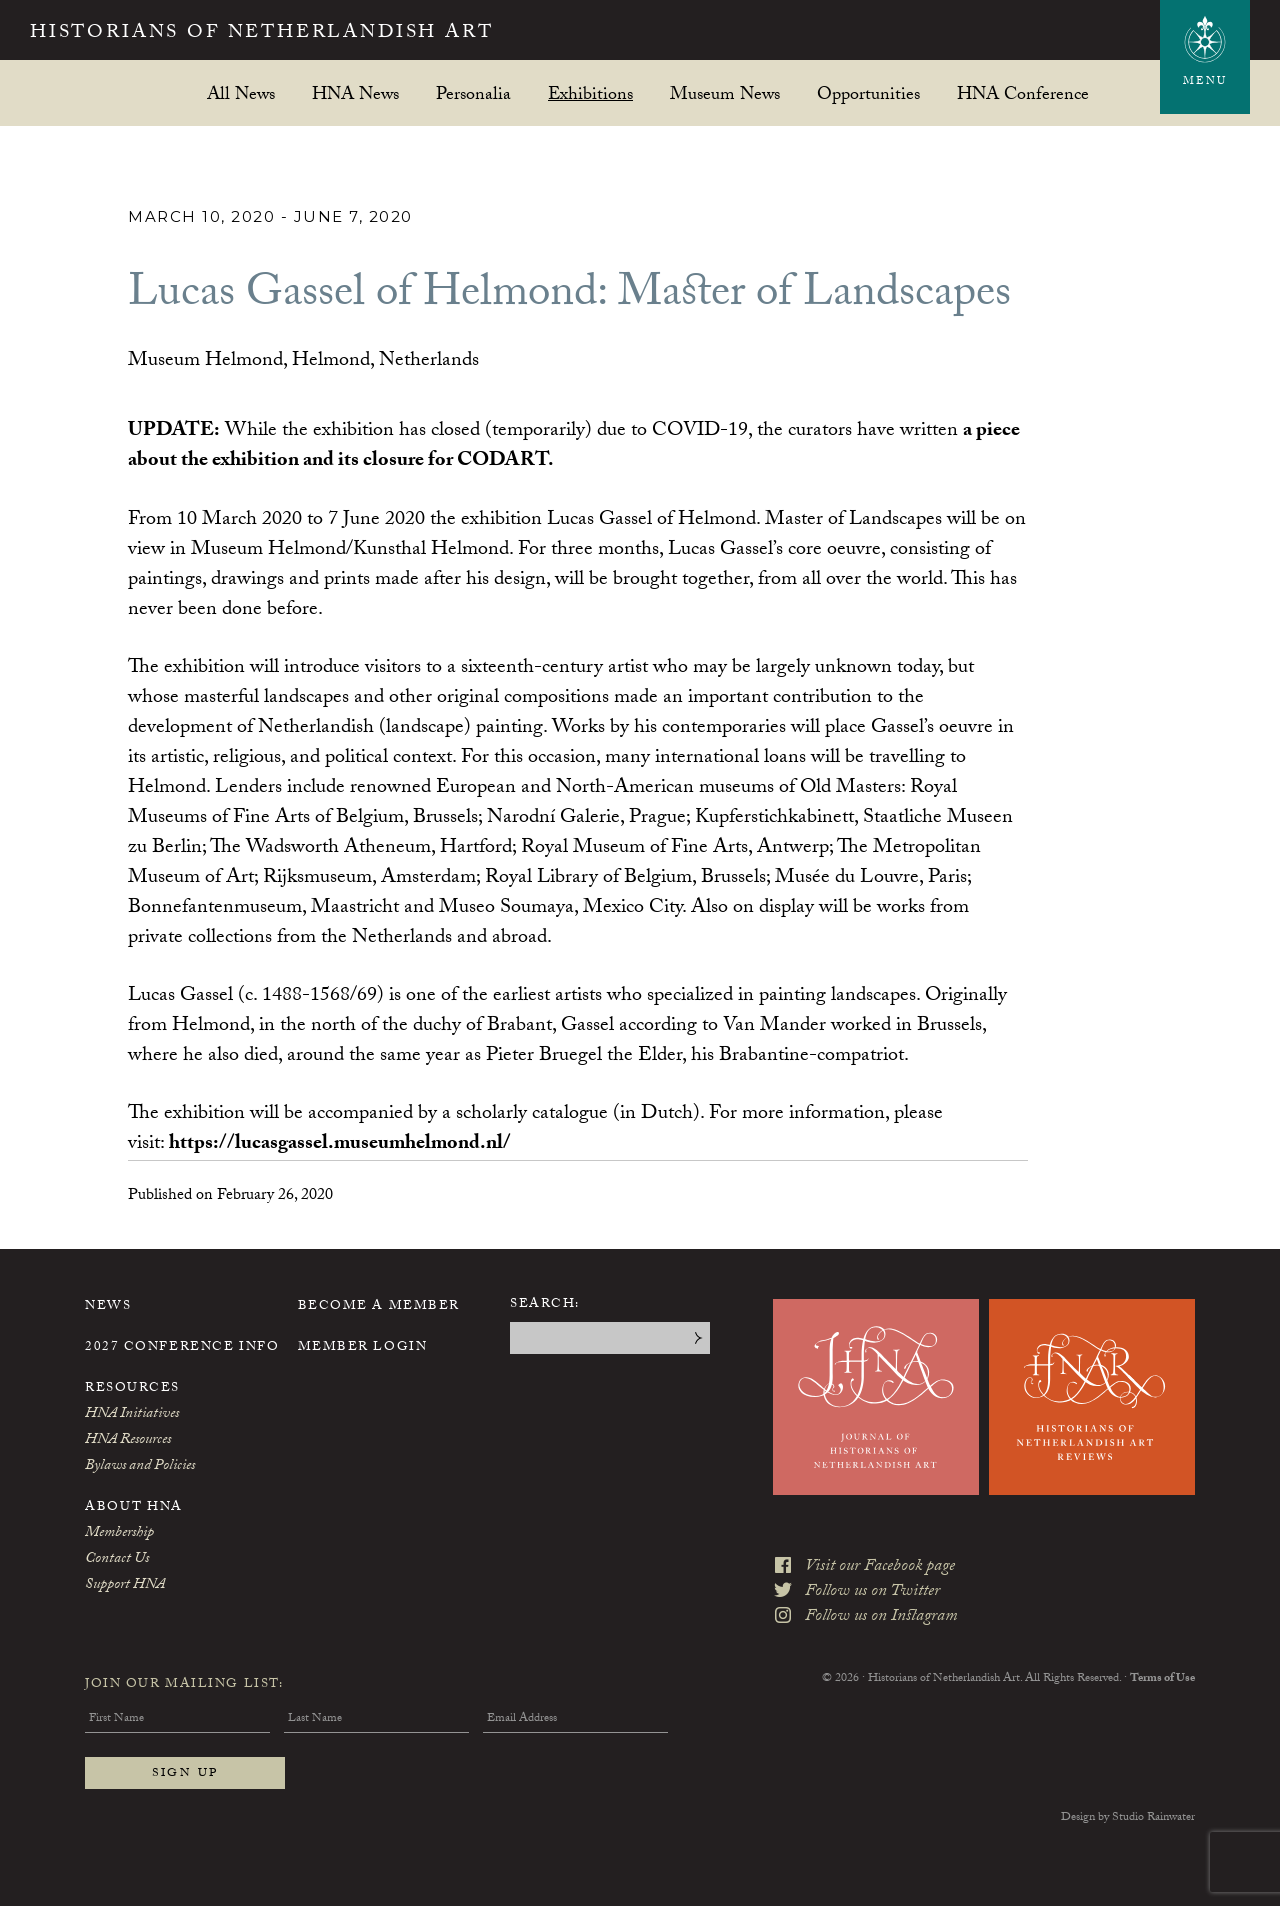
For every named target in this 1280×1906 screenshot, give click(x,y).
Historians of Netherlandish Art (275, 34)
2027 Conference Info (182, 1347)
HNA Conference (1023, 93)
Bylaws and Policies (140, 1466)
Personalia (473, 93)
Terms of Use (1162, 1672)
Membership (119, 1533)
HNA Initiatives (132, 1414)
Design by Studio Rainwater (1128, 1817)
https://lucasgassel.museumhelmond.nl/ (340, 1144)
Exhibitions (590, 93)
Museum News (725, 93)
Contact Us (117, 1559)
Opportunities (868, 93)
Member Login (363, 1347)
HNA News (355, 93)
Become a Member (379, 1306)
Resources (132, 1388)
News (108, 1306)
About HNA (134, 1507)
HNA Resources (128, 1440)
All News (241, 93)
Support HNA (125, 1585)
